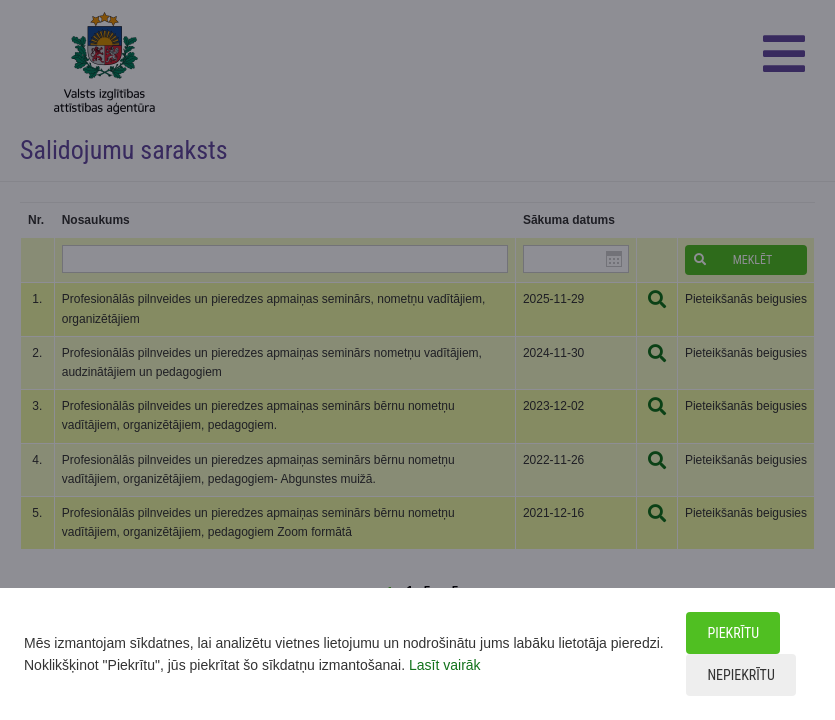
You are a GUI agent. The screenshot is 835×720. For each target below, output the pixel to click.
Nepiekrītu (740, 675)
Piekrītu (733, 633)
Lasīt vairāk (445, 665)
